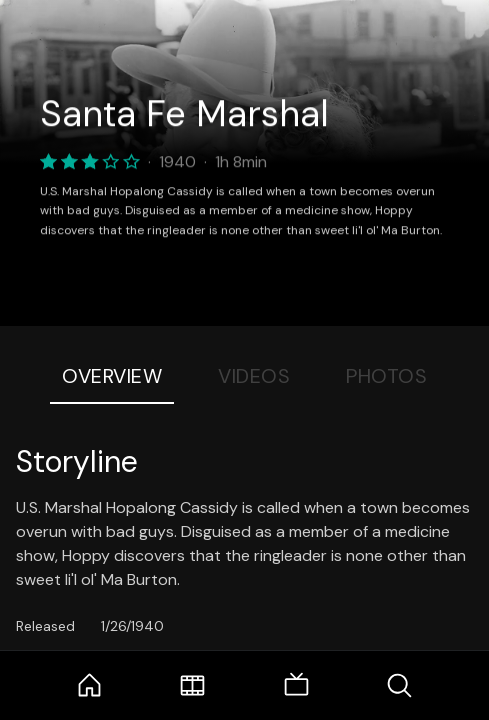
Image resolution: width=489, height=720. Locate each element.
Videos (254, 376)
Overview (112, 376)
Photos (386, 376)
